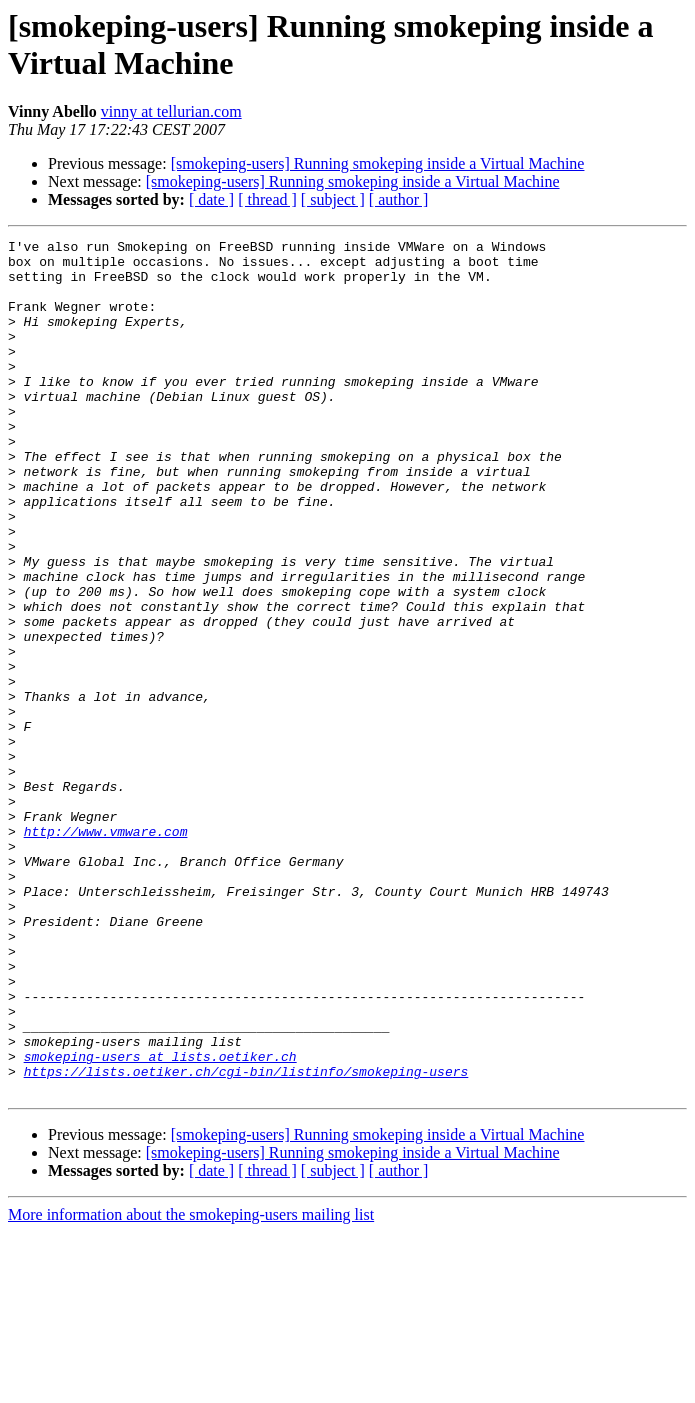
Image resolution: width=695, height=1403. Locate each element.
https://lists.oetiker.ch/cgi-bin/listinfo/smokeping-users (246, 1239)
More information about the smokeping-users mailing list (191, 1385)
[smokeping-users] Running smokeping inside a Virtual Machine (378, 163)
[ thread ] (267, 199)
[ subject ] (333, 199)
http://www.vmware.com (106, 951)
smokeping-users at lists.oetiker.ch (160, 1221)
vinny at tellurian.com (171, 111)
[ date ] (211, 199)
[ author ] (399, 199)
